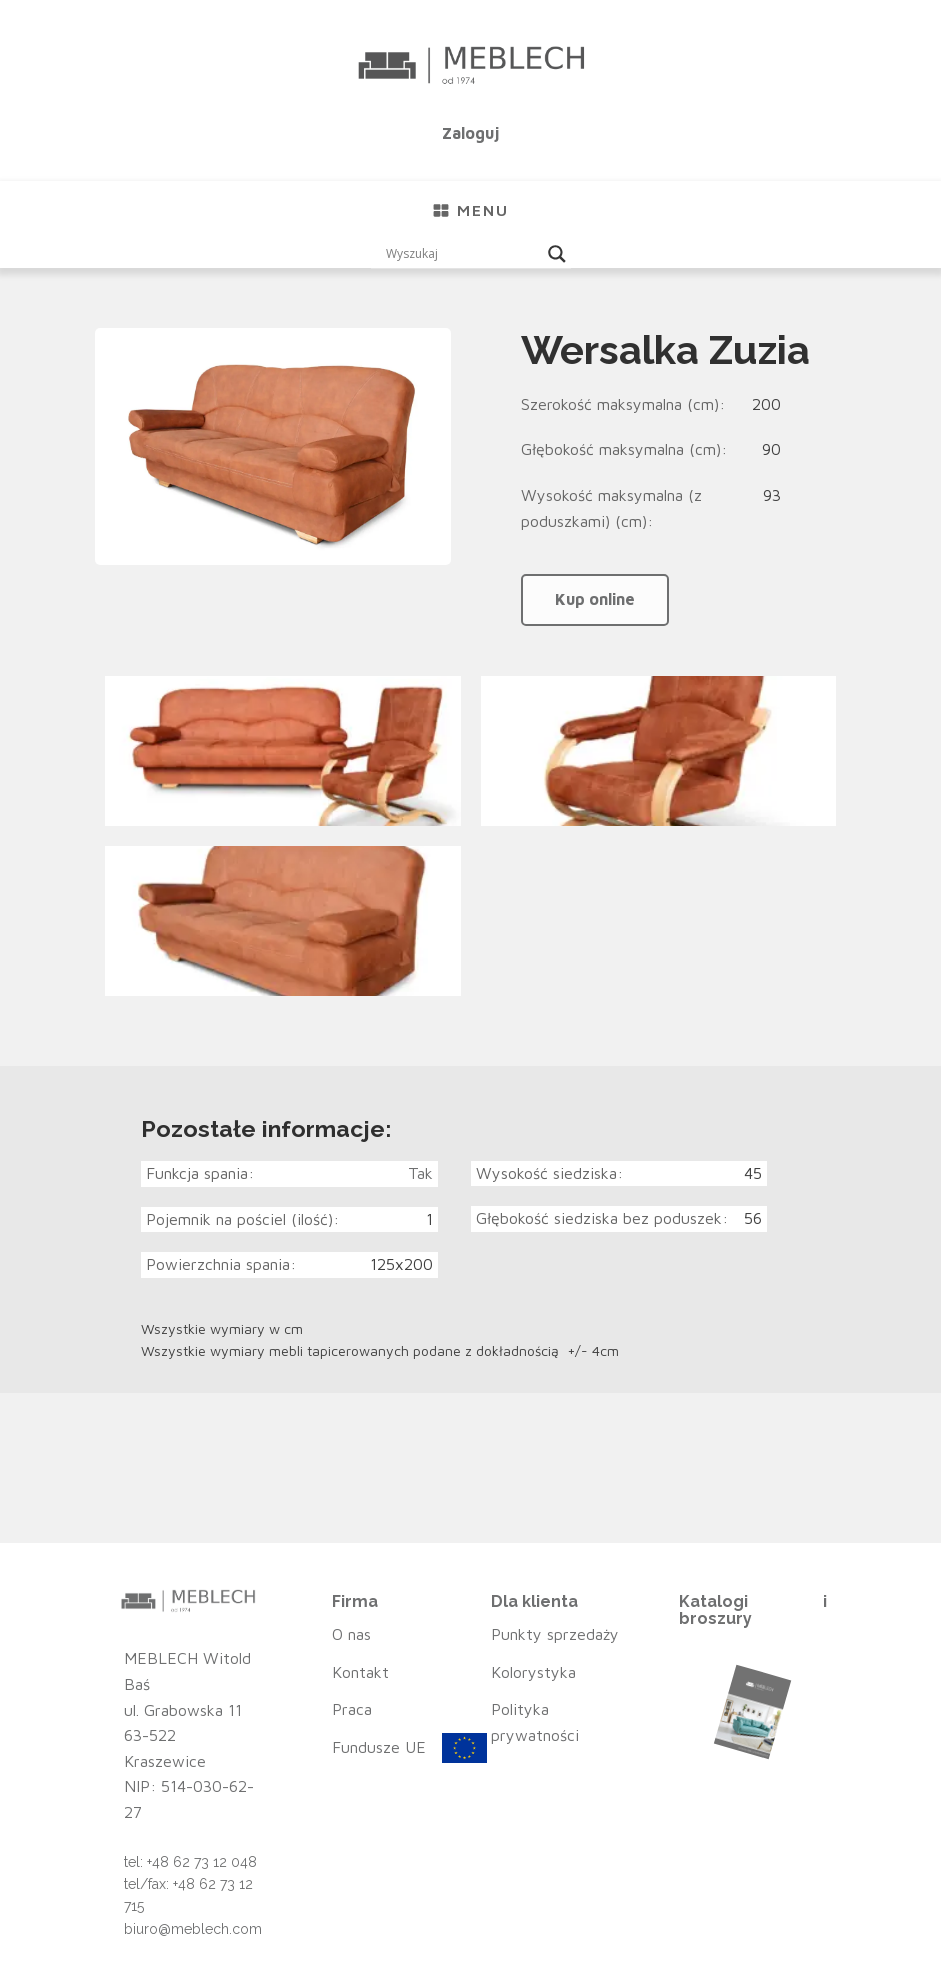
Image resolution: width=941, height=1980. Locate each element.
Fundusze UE (379, 1747)
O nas (351, 1634)
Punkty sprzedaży (555, 1634)
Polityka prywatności (535, 1722)
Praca (352, 1709)
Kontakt (360, 1672)
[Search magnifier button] (557, 254)
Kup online (595, 599)
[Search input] (462, 254)
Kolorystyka (533, 1672)
